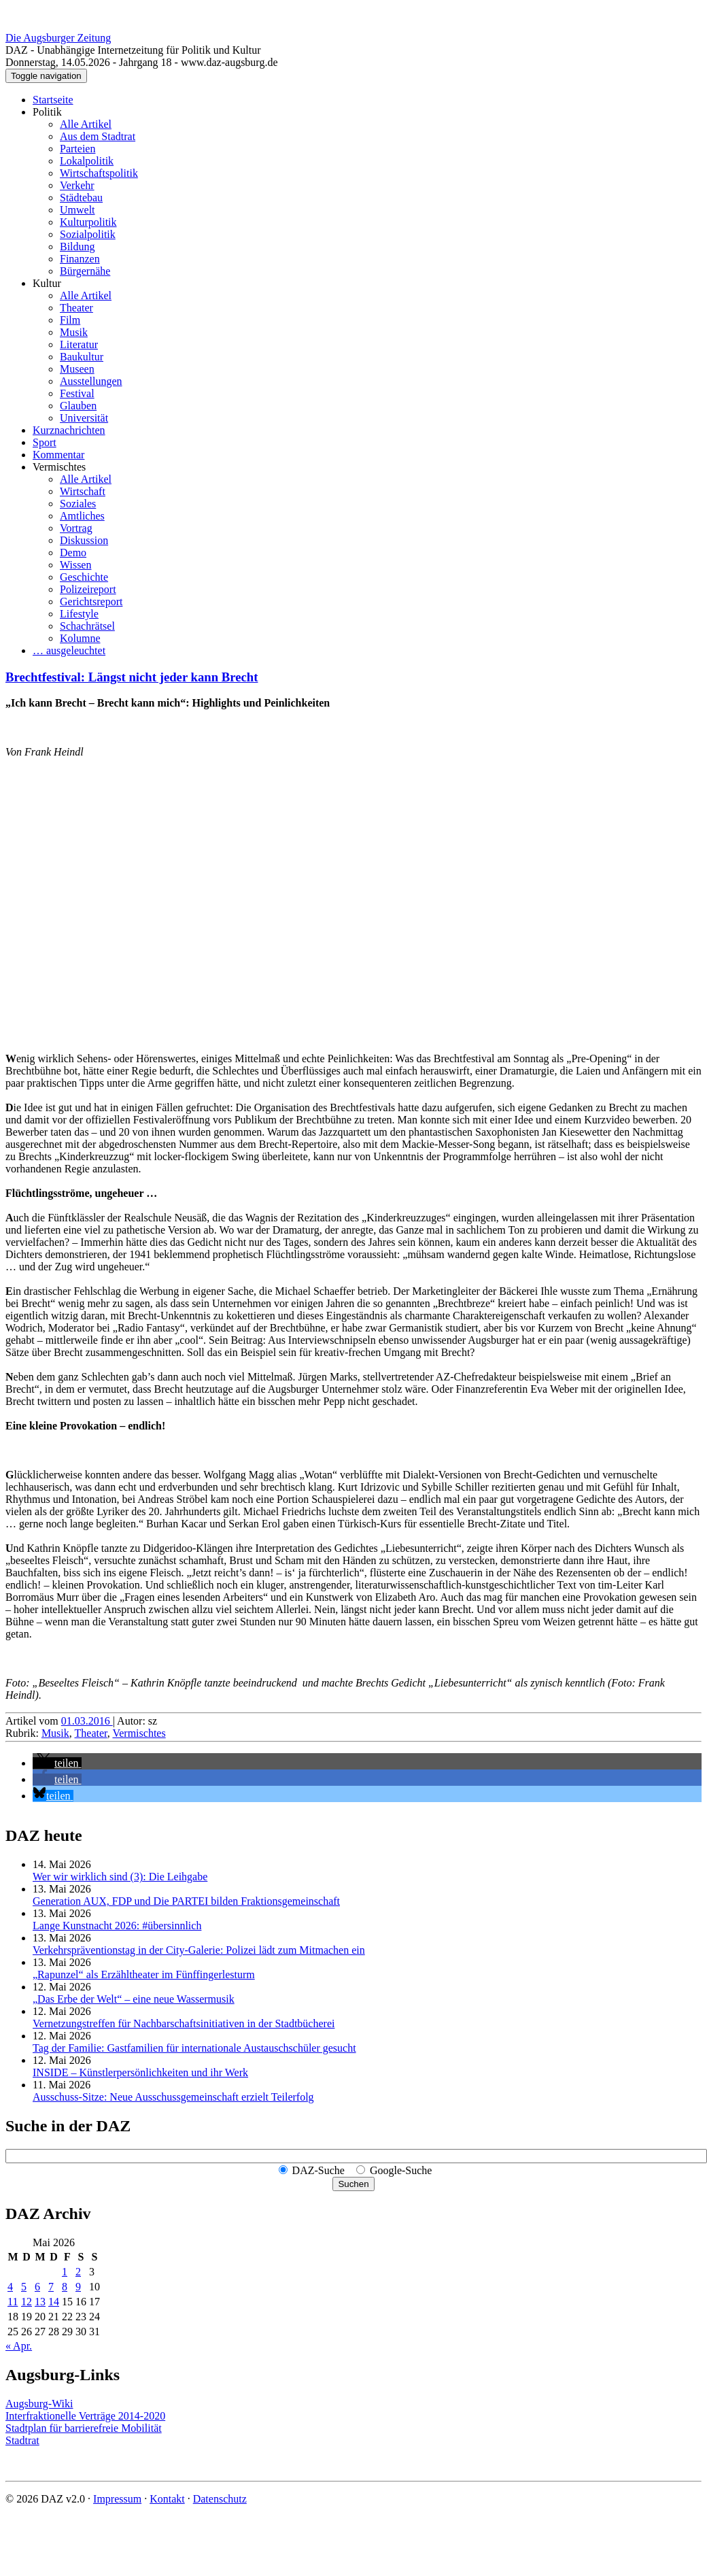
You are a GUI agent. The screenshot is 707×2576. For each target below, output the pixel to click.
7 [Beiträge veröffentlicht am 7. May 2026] (51, 2286)
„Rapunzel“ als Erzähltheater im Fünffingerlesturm (144, 1974)
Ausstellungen (91, 381)
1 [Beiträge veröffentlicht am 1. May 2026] (64, 2271)
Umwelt (77, 210)
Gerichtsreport (91, 601)
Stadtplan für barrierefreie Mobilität (83, 2428)
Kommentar (58, 454)
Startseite (53, 99)
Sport (44, 442)
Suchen (353, 2184)
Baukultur (81, 356)
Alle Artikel (85, 124)
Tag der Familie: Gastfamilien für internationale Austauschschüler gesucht (194, 2048)
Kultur (47, 283)
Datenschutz (220, 2499)
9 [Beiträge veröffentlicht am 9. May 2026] (78, 2286)
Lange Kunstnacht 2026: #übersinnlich (117, 1925)
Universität (84, 418)
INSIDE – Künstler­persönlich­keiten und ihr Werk (140, 2072)
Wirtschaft (82, 491)
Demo (73, 552)
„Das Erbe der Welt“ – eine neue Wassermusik (134, 1999)
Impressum (117, 2499)
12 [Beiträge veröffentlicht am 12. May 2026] (26, 2301)
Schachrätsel (87, 626)
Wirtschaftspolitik (99, 173)
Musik (74, 332)
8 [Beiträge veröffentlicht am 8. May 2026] (64, 2286)
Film (70, 320)
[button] (57, 1763)
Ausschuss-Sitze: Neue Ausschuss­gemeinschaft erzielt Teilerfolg (173, 2097)
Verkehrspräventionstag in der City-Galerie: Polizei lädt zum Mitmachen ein (199, 1950)
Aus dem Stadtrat (97, 136)
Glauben (78, 405)
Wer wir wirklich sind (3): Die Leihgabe (120, 1876)
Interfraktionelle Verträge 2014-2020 (85, 2416)
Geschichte (84, 577)
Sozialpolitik (88, 234)
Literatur (79, 344)
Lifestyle (79, 614)
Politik (47, 112)
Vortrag (76, 528)
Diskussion (84, 540)
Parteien (77, 148)
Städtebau (81, 197)
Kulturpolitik (88, 222)
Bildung (77, 246)
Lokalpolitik (87, 161)
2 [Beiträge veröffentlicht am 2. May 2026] (78, 2271)
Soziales (78, 503)
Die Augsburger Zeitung (58, 38)
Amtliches (82, 516)
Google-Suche (401, 2170)
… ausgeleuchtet (69, 650)
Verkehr (77, 185)
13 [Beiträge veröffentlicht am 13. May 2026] (40, 2301)
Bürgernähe (85, 271)
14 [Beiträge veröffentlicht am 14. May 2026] (53, 2301)
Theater (76, 307)
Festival (77, 393)
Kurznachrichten (69, 430)
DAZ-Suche (318, 2170)
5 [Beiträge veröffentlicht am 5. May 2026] (24, 2286)
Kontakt (167, 2499)
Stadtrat (22, 2440)
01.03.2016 (87, 1721)
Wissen (75, 565)
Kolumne (80, 638)
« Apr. (18, 2346)
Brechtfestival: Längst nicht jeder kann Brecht (131, 677)
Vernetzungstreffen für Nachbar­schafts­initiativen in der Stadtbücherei (183, 2023)
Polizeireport (88, 589)
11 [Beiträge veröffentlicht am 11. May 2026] (12, 2301)
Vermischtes (59, 467)
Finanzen (80, 259)
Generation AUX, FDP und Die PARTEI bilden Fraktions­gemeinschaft (186, 1901)
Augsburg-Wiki (39, 2403)
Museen (77, 369)
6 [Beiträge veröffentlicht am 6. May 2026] (37, 2286)
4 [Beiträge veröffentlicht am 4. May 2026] (10, 2286)
